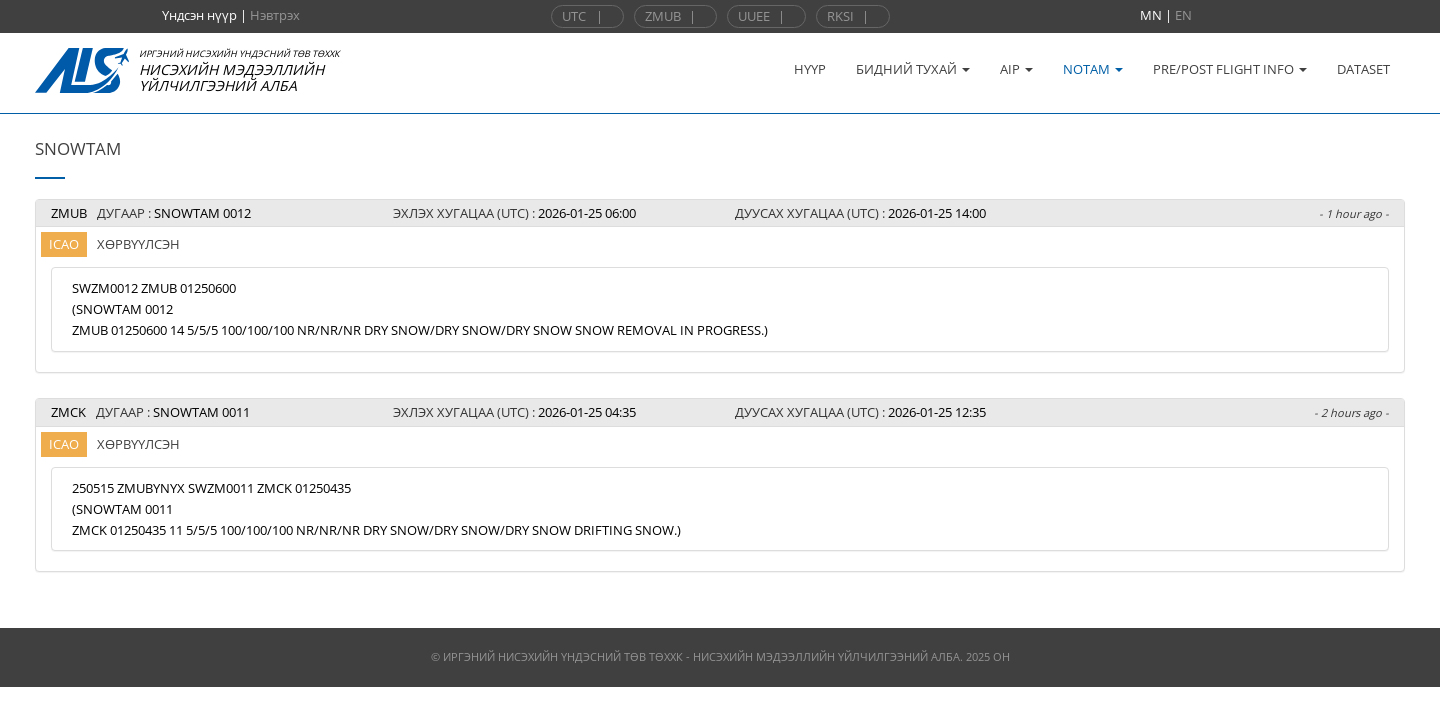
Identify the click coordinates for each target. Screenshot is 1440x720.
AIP (1016, 69)
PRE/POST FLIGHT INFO (1230, 69)
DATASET (1363, 69)
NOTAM (1093, 69)
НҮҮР (810, 69)
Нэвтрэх (275, 15)
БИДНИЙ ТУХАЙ (913, 69)
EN (1183, 15)
